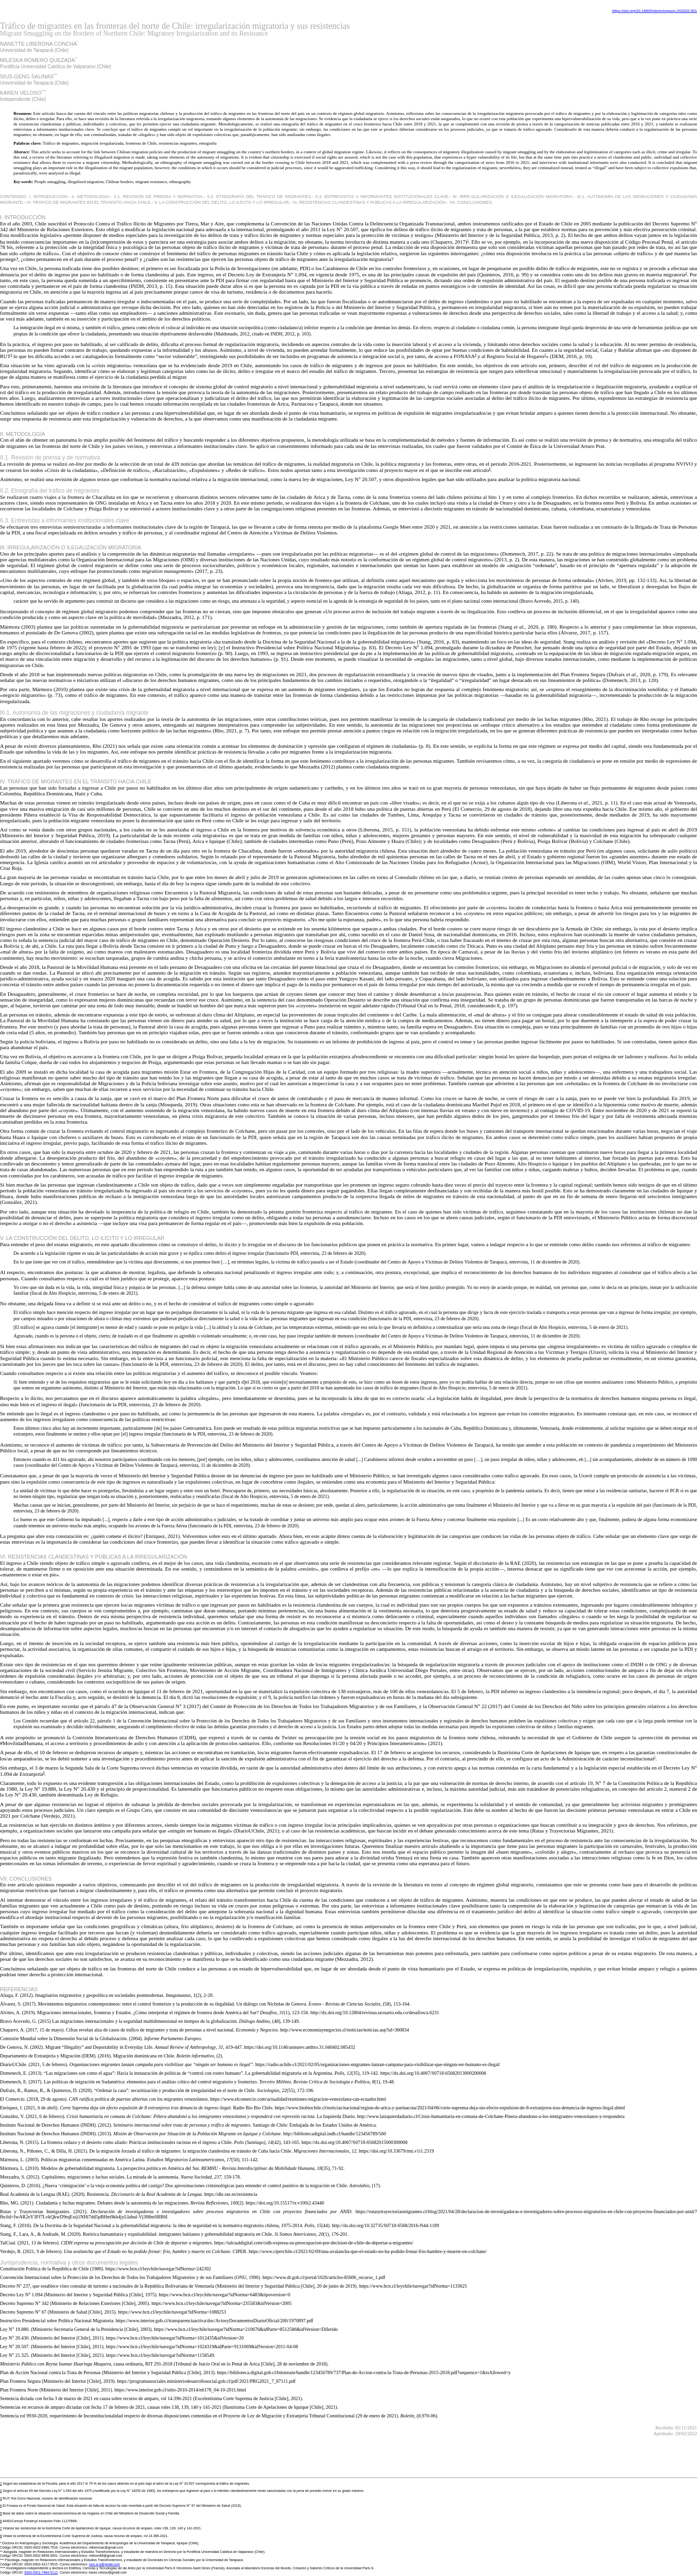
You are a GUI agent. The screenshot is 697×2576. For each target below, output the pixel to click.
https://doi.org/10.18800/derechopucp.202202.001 (654, 11)
